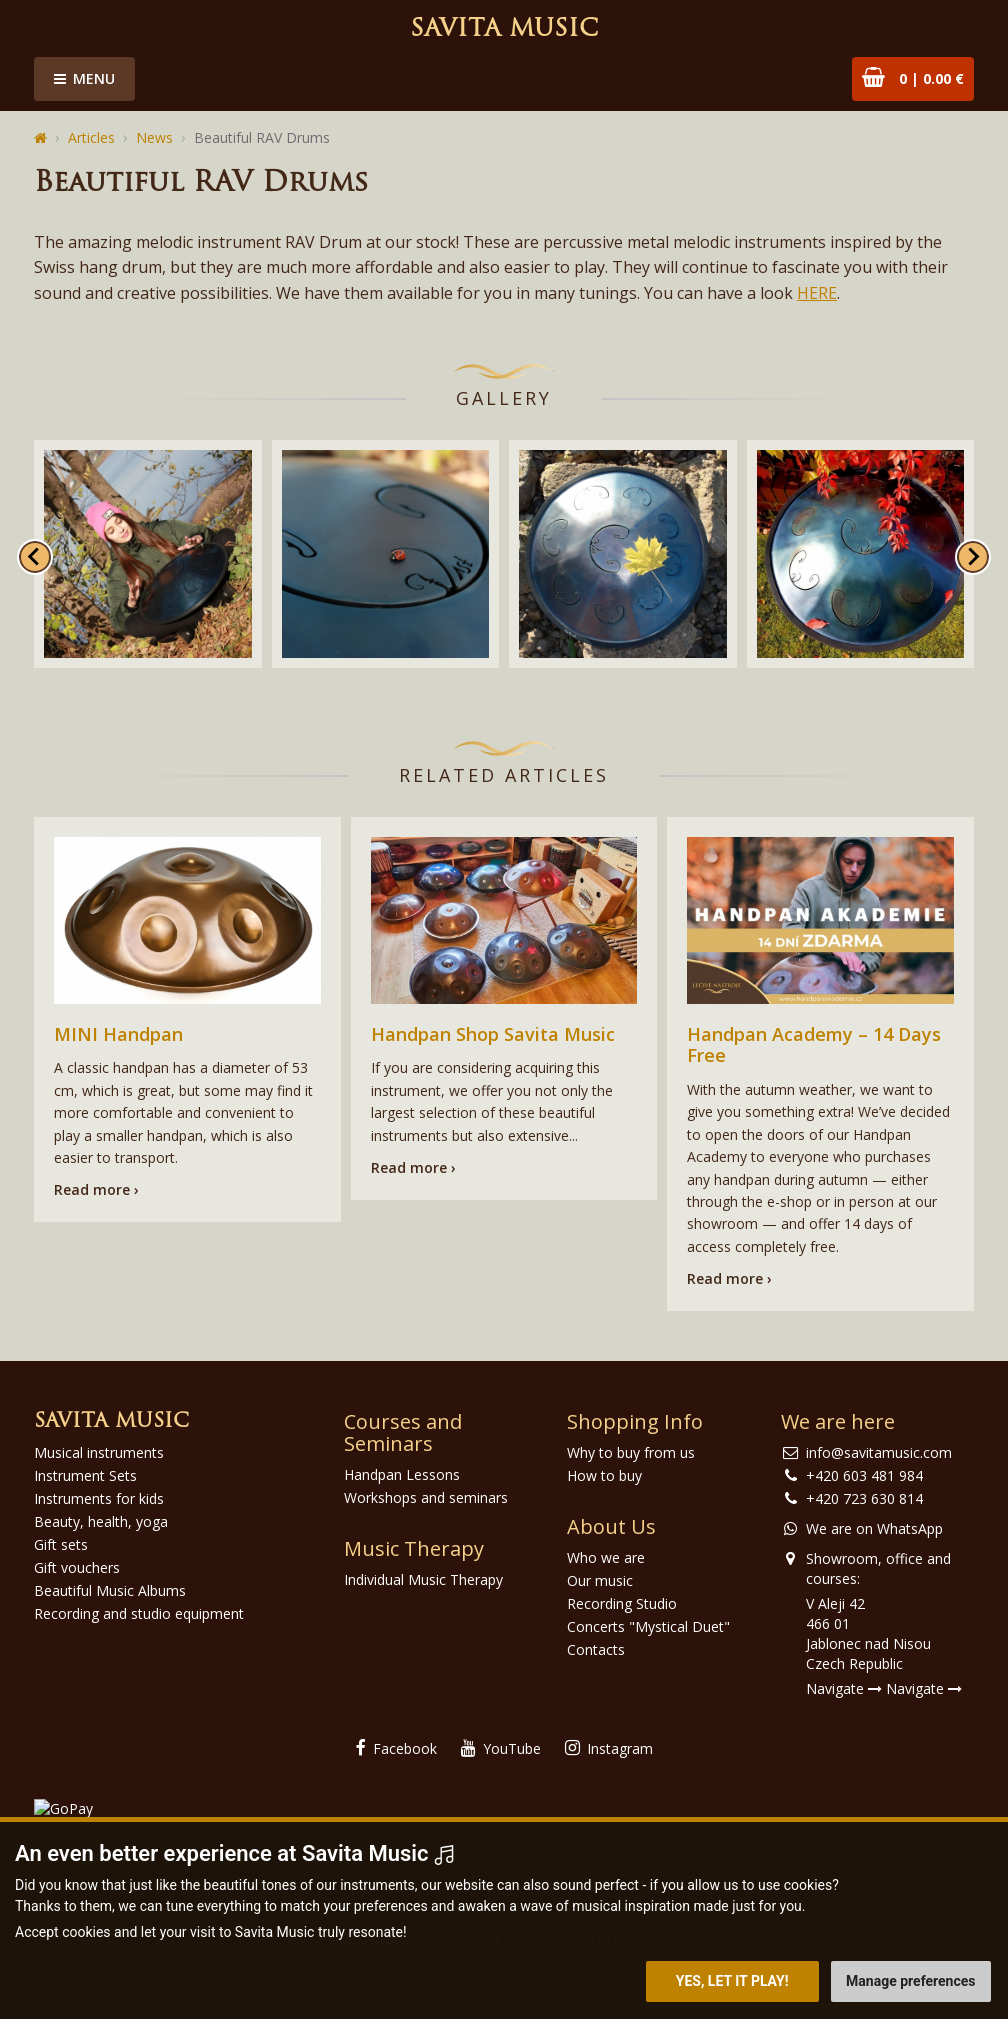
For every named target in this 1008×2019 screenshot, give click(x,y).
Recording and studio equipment (139, 1613)
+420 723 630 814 (864, 1498)
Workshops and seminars (426, 1497)
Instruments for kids (99, 1498)
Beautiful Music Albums (110, 1590)
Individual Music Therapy (423, 1579)
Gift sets (61, 1544)
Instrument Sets (85, 1475)
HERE (817, 293)
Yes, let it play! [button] (732, 1981)
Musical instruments (99, 1452)
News (154, 137)
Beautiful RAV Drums (262, 137)
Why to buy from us (631, 1452)
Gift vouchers (77, 1567)
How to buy (604, 1475)
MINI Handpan (118, 1034)
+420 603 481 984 (864, 1475)
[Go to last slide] (35, 557)
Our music (600, 1580)
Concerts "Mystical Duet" (648, 1626)
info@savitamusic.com (879, 1452)
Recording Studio (622, 1603)
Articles (91, 137)
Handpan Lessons (402, 1474)
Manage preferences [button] (910, 1981)
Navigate (844, 1688)
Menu (84, 78)
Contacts (596, 1649)
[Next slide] (973, 557)
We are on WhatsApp (874, 1528)
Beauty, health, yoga (101, 1521)
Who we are (606, 1557)
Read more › (96, 1189)
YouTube (501, 1748)
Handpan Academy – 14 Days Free (814, 1045)
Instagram (609, 1748)
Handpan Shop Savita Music (493, 1034)
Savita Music (504, 30)
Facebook (396, 1748)
